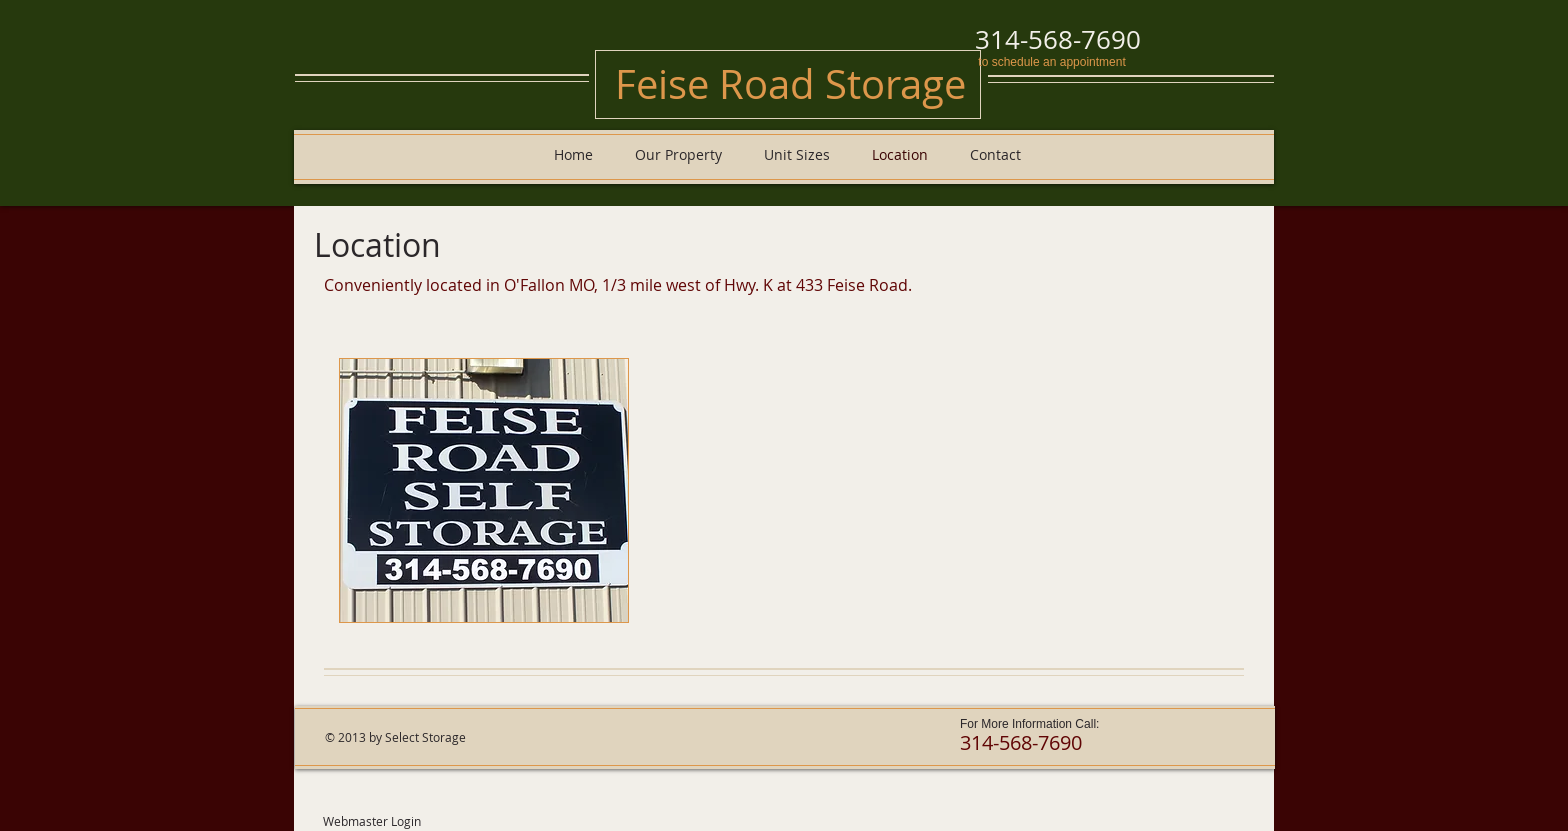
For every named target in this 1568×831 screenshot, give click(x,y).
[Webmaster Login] (371, 821)
